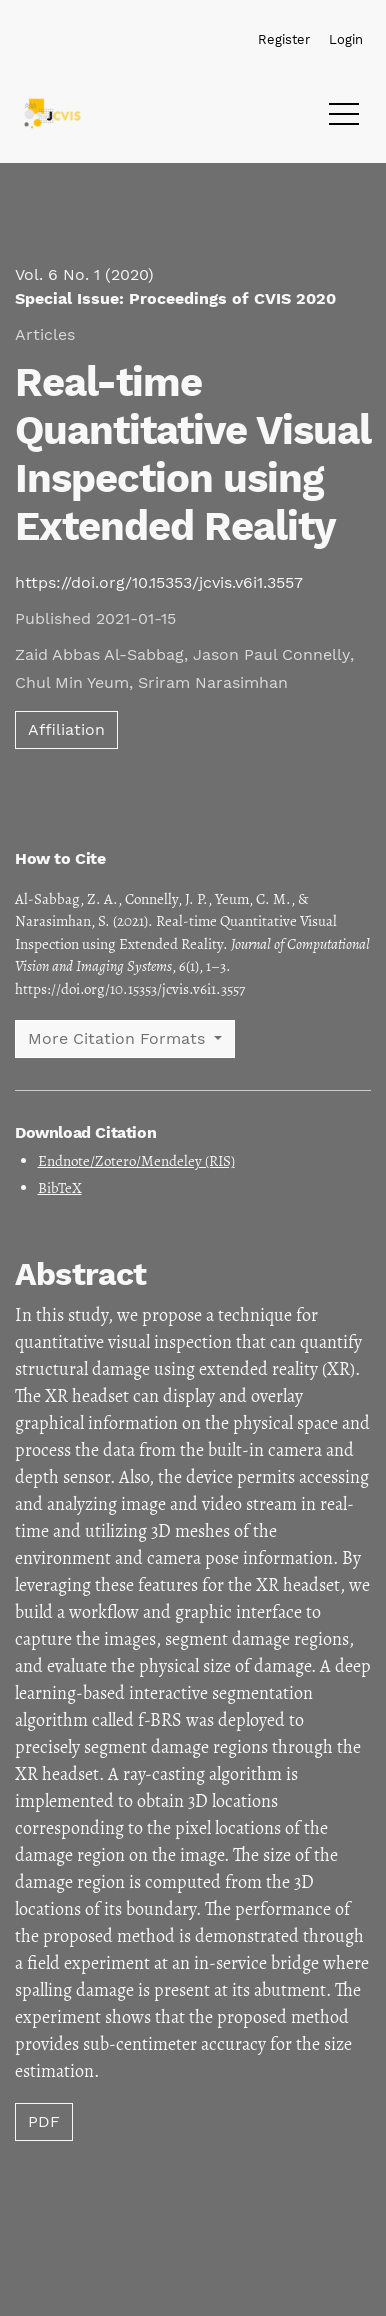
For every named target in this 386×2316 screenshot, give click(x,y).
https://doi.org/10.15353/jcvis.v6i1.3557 (159, 582)
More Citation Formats (119, 1038)
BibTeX (60, 1188)
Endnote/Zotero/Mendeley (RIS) (136, 1161)
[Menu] (344, 119)
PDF (44, 2121)
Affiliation (66, 729)
